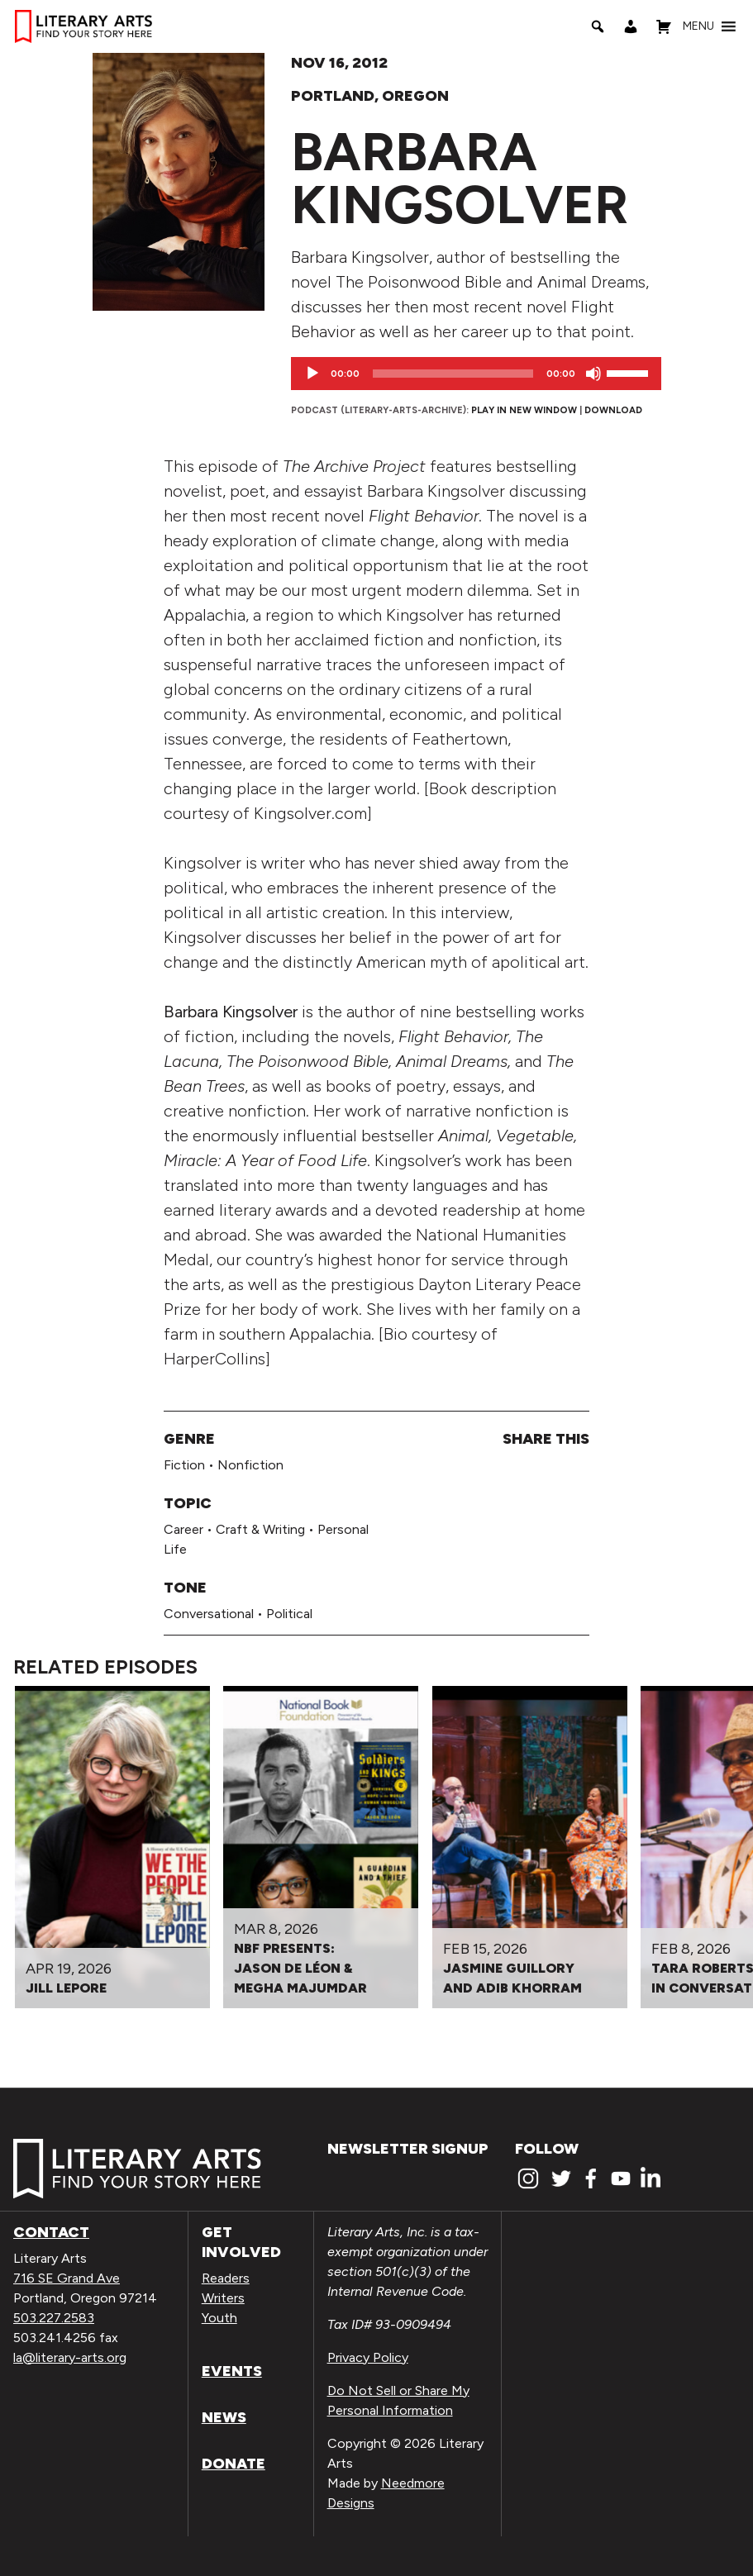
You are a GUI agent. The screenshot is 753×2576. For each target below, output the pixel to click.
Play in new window (524, 410)
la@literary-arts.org (69, 2357)
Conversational (209, 1613)
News (224, 2417)
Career (183, 1529)
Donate (233, 2464)
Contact (51, 2232)
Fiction (184, 1465)
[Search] (597, 26)
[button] (698, 26)
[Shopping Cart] (663, 26)
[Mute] (593, 373)
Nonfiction (250, 1465)
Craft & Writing (260, 1529)
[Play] (312, 373)
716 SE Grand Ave (66, 2278)
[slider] (453, 373)
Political (289, 1613)
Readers (226, 2278)
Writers (223, 2298)
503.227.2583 (53, 2318)
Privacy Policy (367, 2357)
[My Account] (630, 26)
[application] (476, 373)
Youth (219, 2318)
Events (232, 2371)
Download (613, 410)
